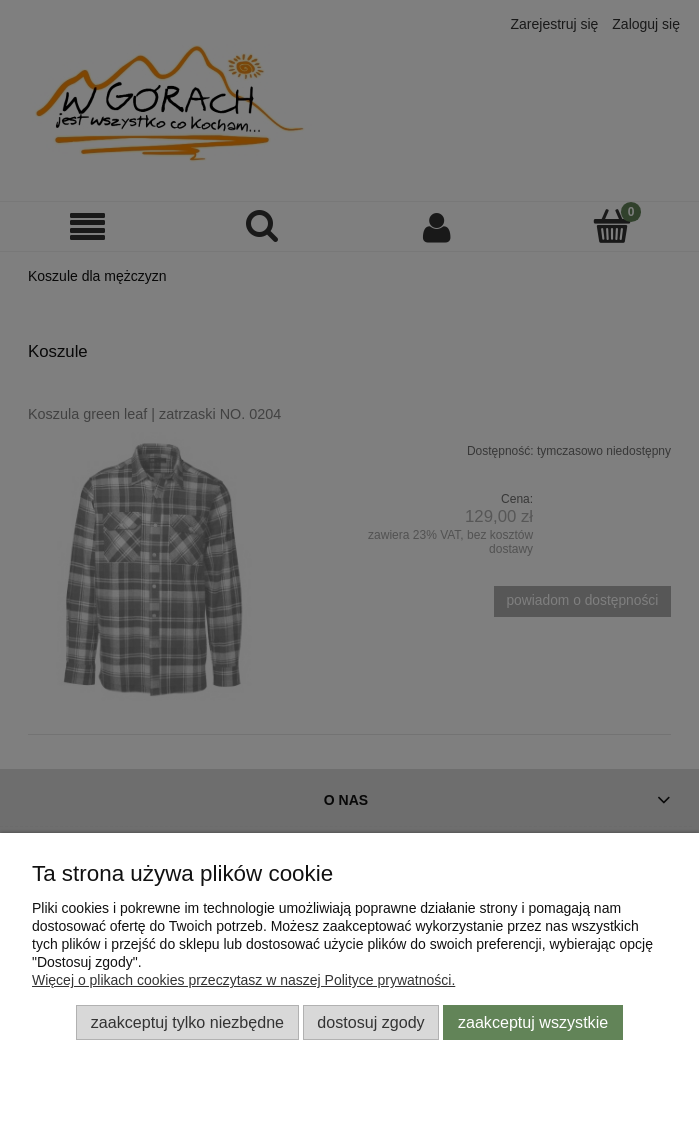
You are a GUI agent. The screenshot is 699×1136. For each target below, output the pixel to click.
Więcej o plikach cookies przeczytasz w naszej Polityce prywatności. (243, 980)
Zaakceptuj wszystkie (533, 1022)
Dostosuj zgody (370, 1022)
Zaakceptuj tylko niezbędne (187, 1022)
